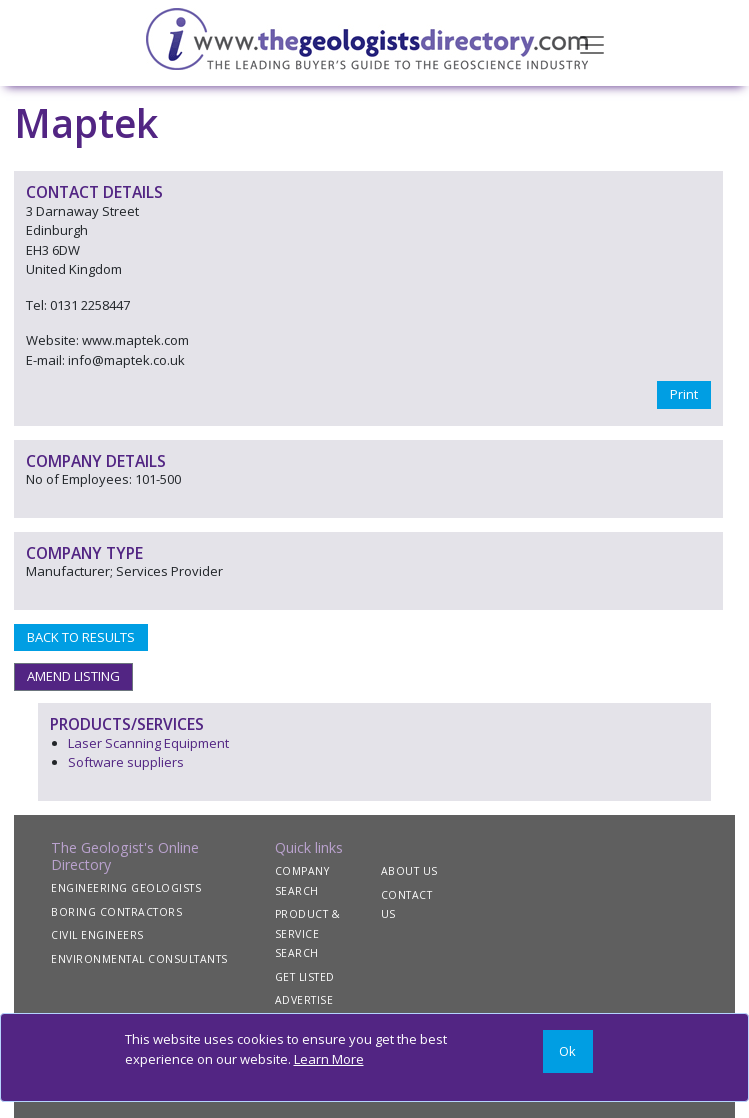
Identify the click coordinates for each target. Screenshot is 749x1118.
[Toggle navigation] (592, 43)
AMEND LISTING (73, 676)
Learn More (329, 1059)
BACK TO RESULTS (81, 637)
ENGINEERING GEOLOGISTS (126, 888)
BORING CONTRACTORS (116, 912)
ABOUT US (409, 871)
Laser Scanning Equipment (148, 743)
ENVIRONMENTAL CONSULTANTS (139, 959)
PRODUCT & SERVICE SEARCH (308, 933)
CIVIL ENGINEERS (97, 935)
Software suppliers (126, 762)
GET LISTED (305, 977)
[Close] (568, 1051)
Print (684, 394)
